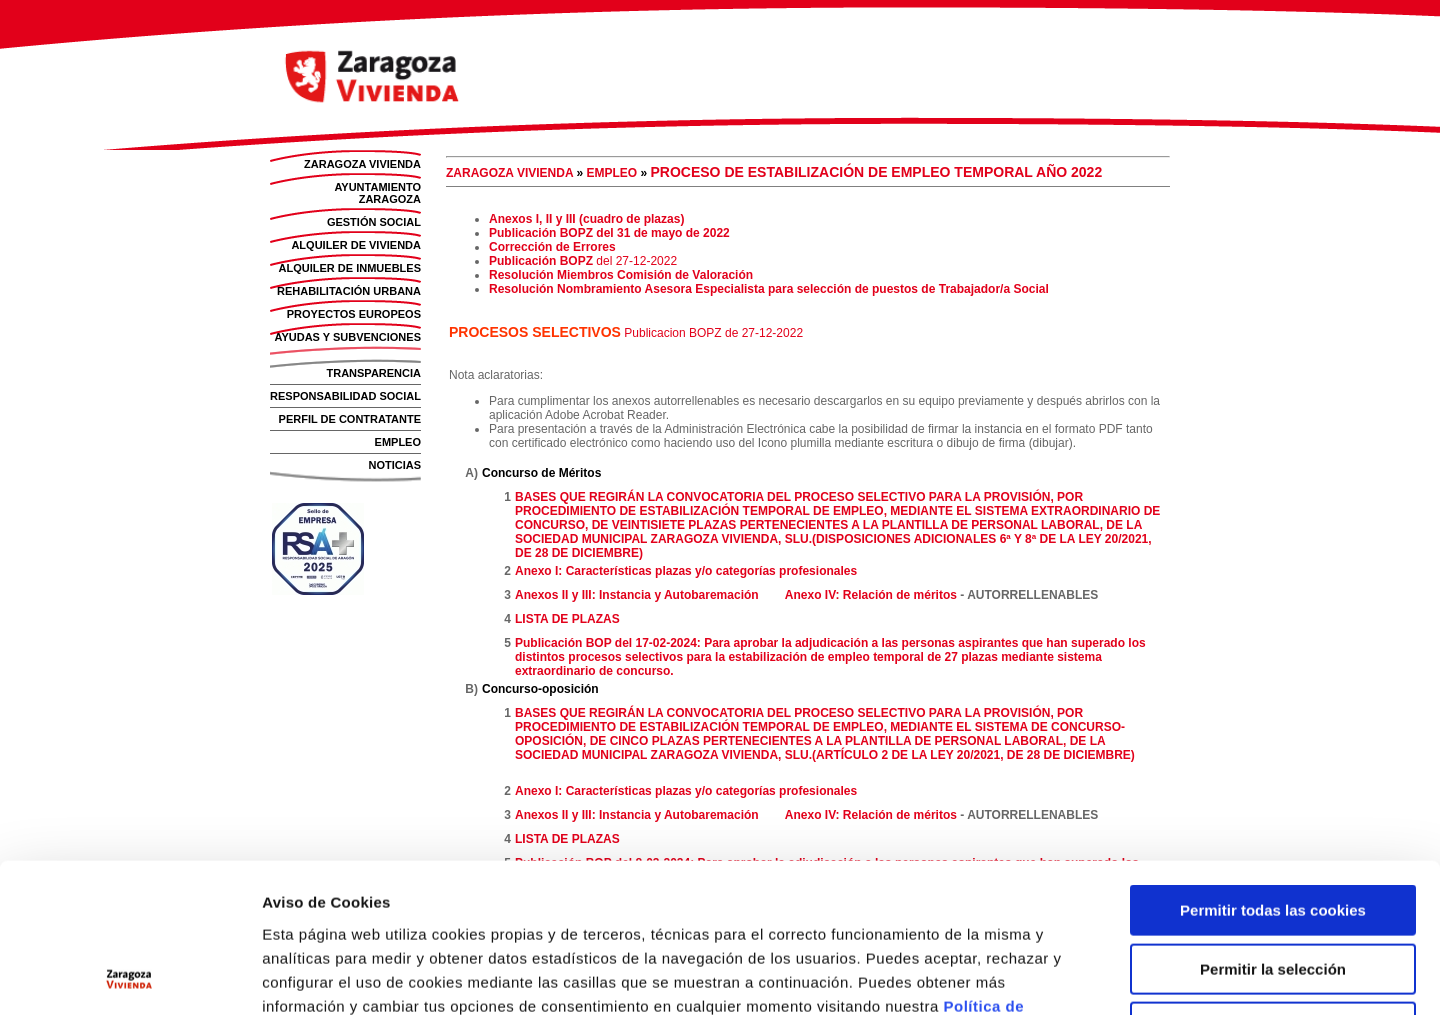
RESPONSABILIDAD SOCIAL (345, 396)
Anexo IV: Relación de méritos (871, 595)
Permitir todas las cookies (1273, 770)
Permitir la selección (1273, 829)
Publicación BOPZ (541, 261)
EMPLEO (398, 442)
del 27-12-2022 (635, 261)
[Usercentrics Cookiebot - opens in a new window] (129, 976)
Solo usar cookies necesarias (1273, 887)
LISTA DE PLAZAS (567, 619)
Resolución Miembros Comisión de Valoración (621, 275)
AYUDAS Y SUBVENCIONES (347, 337)
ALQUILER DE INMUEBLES (350, 268)
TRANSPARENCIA (373, 373)
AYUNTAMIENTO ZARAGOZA (377, 193)
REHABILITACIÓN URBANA (349, 291)
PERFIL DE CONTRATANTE (350, 419)
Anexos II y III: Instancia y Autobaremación (637, 595)
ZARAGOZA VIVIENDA (362, 164)
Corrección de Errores (552, 247)
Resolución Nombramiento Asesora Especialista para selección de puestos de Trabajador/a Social (769, 289)
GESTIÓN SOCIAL (374, 222)
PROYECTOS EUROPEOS (354, 314)
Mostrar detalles (1091, 975)
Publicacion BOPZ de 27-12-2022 (713, 333)
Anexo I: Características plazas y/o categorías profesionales (686, 571)
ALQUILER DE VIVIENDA (356, 245)
